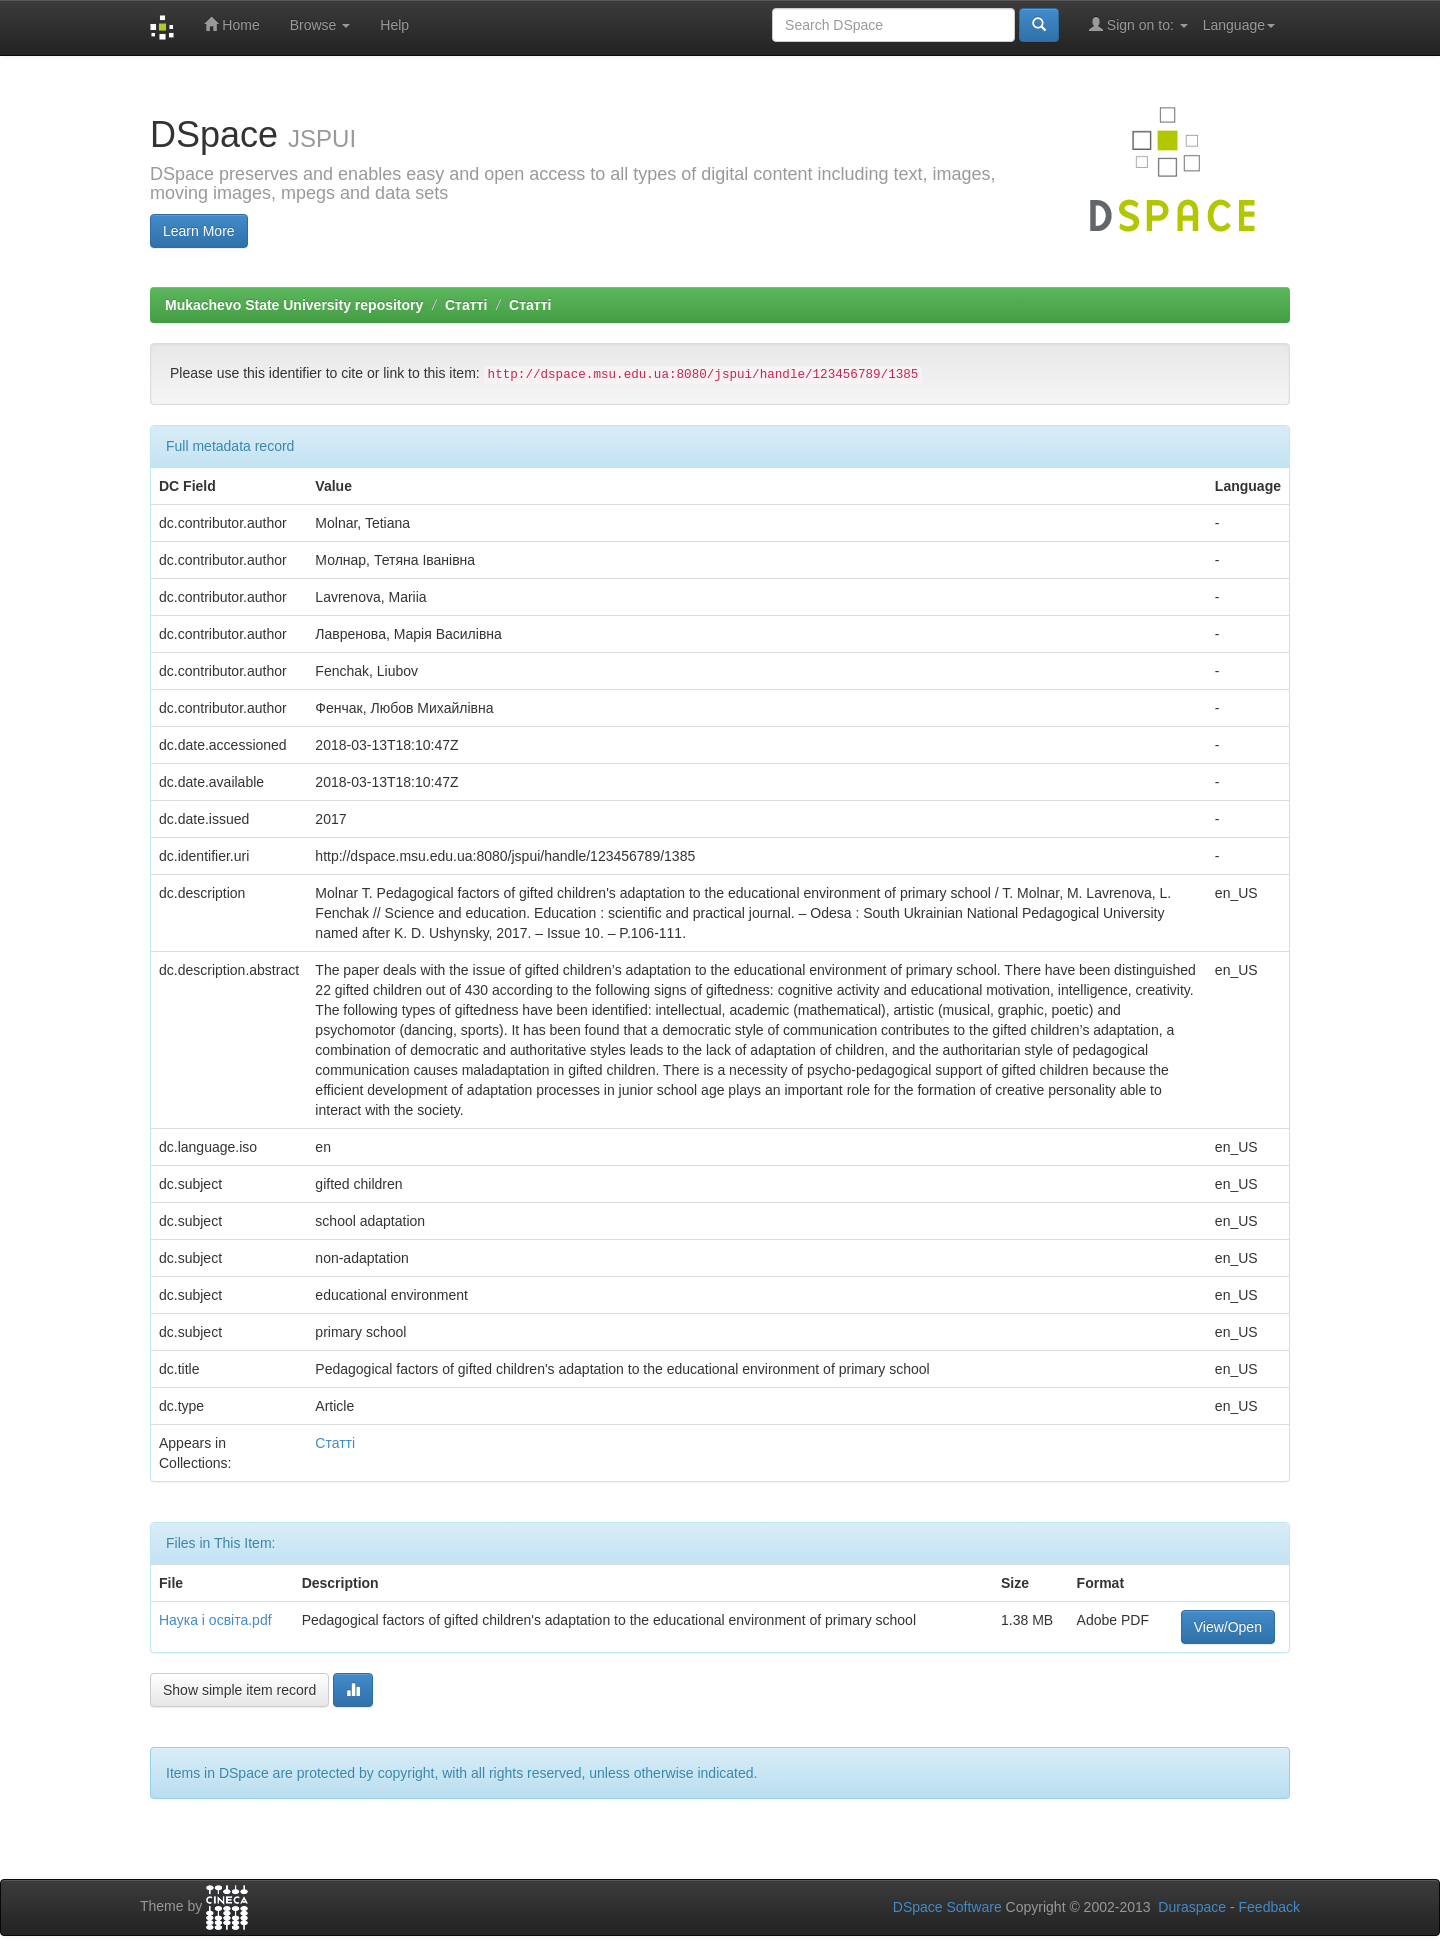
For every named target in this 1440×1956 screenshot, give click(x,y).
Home (231, 24)
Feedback (1269, 1907)
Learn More (199, 231)
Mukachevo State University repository (294, 305)
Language (1239, 25)
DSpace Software (947, 1907)
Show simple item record (239, 1690)
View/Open (1228, 1627)
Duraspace (1192, 1907)
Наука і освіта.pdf (215, 1620)
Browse (320, 25)
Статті (466, 305)
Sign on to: (1138, 24)
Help (394, 25)
